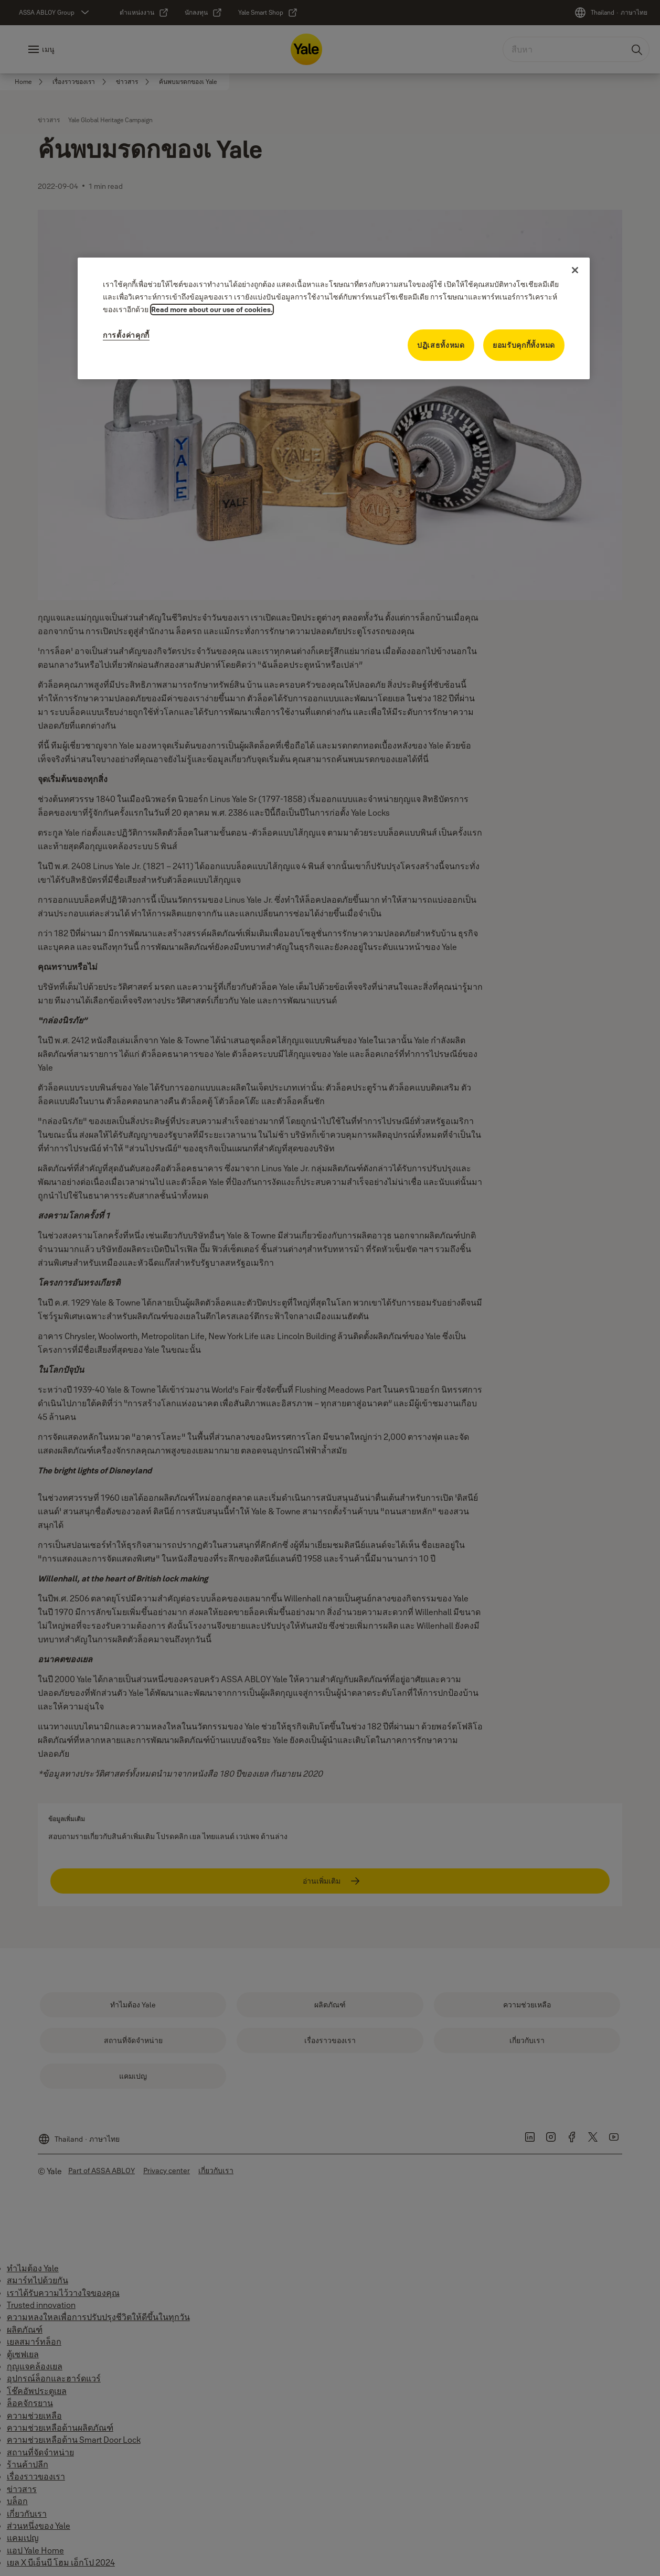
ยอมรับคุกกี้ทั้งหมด (524, 345)
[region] (334, 318)
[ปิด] (575, 270)
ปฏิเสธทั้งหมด (441, 345)
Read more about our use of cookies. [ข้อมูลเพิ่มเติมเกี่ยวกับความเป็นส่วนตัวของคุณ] (212, 309)
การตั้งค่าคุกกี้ (126, 335)
